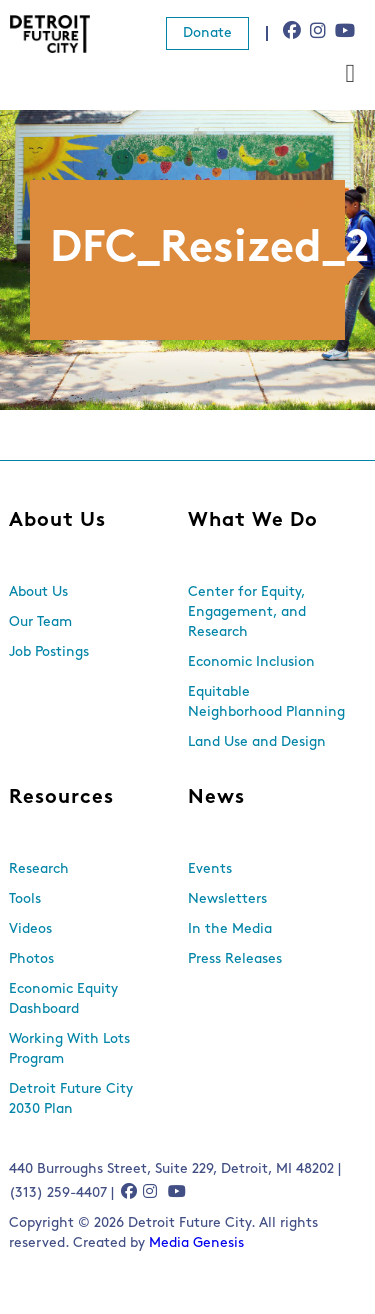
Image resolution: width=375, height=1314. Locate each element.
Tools (25, 899)
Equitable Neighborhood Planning (266, 702)
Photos (31, 959)
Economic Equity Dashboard (63, 999)
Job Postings (49, 652)
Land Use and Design (257, 742)
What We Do (253, 521)
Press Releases (235, 959)
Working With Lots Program (69, 1049)
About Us (57, 521)
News (216, 798)
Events (210, 869)
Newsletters (227, 899)
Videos (30, 929)
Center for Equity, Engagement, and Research (247, 612)
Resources (61, 798)
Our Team (40, 622)
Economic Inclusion (251, 662)
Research (39, 869)
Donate (207, 33)
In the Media (230, 929)
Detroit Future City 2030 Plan (71, 1099)
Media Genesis (196, 1243)
